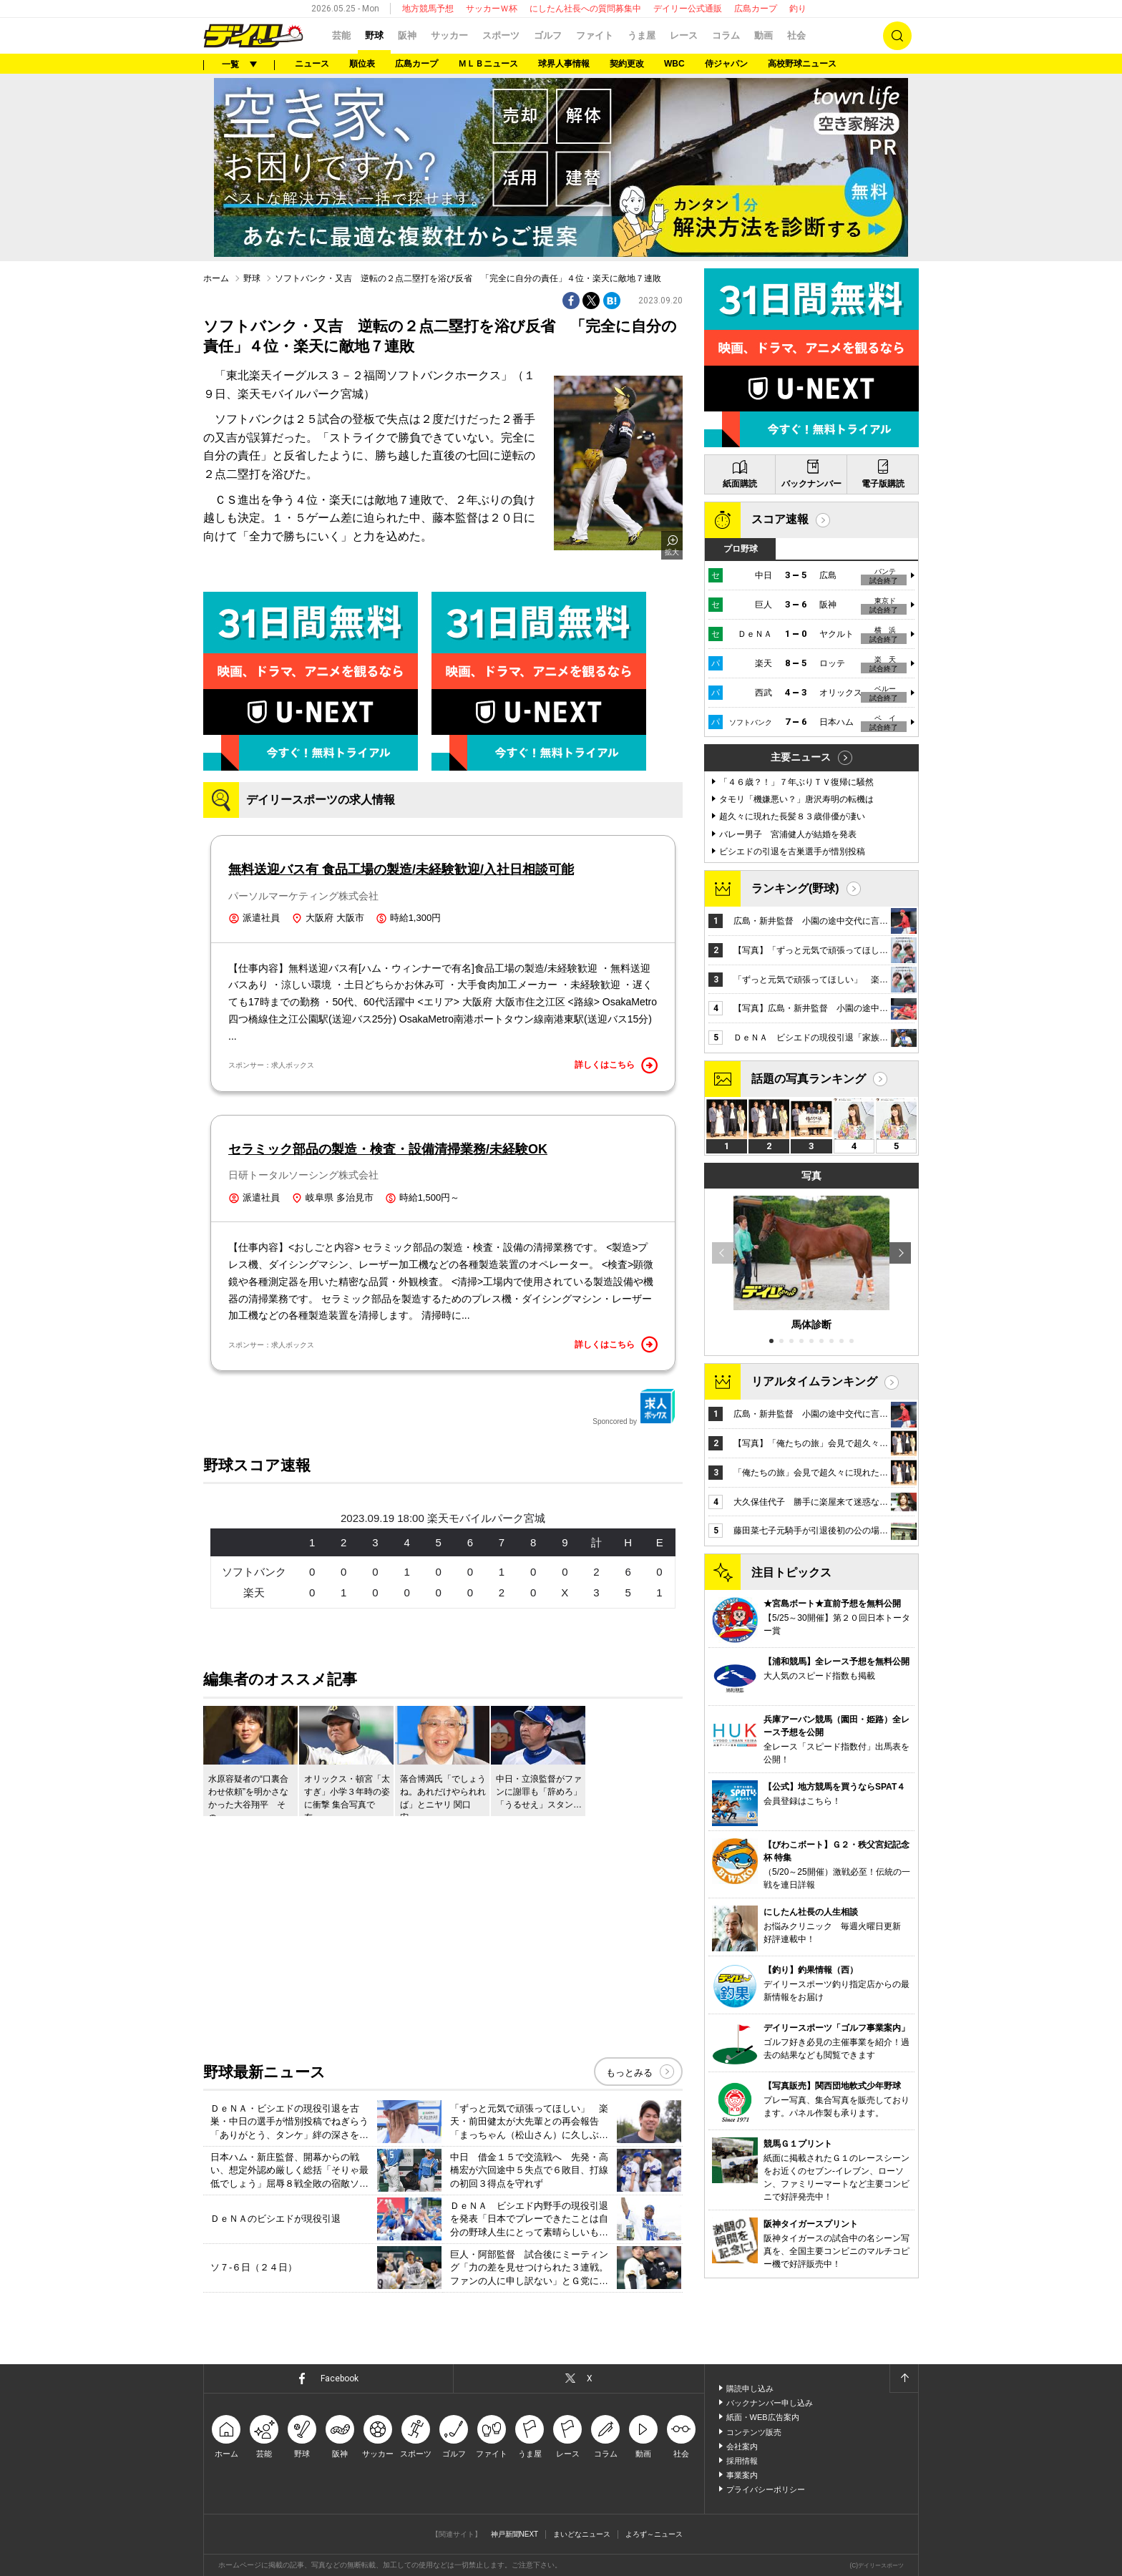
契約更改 (627, 64)
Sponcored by (633, 1406)
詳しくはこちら (616, 1065)
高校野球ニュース (802, 64)
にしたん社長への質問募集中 (585, 9)
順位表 (362, 64)
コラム (726, 35)
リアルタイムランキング (814, 1381)
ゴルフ (548, 35)
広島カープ (755, 9)
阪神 (407, 35)
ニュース (312, 64)
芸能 (341, 35)
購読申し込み (750, 2388)
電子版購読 (883, 484)
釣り (797, 9)
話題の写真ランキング (808, 1079)
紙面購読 (740, 484)
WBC (674, 64)
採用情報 (742, 2461)
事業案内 (742, 2475)
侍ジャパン (726, 64)
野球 (374, 35)
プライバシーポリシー (765, 2489)
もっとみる (629, 2072)
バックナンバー (811, 484)
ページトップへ (903, 2378)
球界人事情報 (564, 64)
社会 (796, 35)
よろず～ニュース (654, 2534)
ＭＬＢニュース (488, 64)
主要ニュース (801, 757)
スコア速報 (780, 519)
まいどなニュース (581, 2534)
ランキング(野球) (795, 888)
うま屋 (641, 35)
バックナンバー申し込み (769, 2403)
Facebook (339, 2378)
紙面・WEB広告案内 (762, 2417)
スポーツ (500, 35)
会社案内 (742, 2446)
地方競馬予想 (428, 9)
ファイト (594, 35)
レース (684, 35)
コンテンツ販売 (753, 2432)
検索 (897, 35)
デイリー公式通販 (687, 9)
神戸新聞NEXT (515, 2534)
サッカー (449, 35)
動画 (763, 35)
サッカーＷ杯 (491, 9)
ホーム (216, 278)
